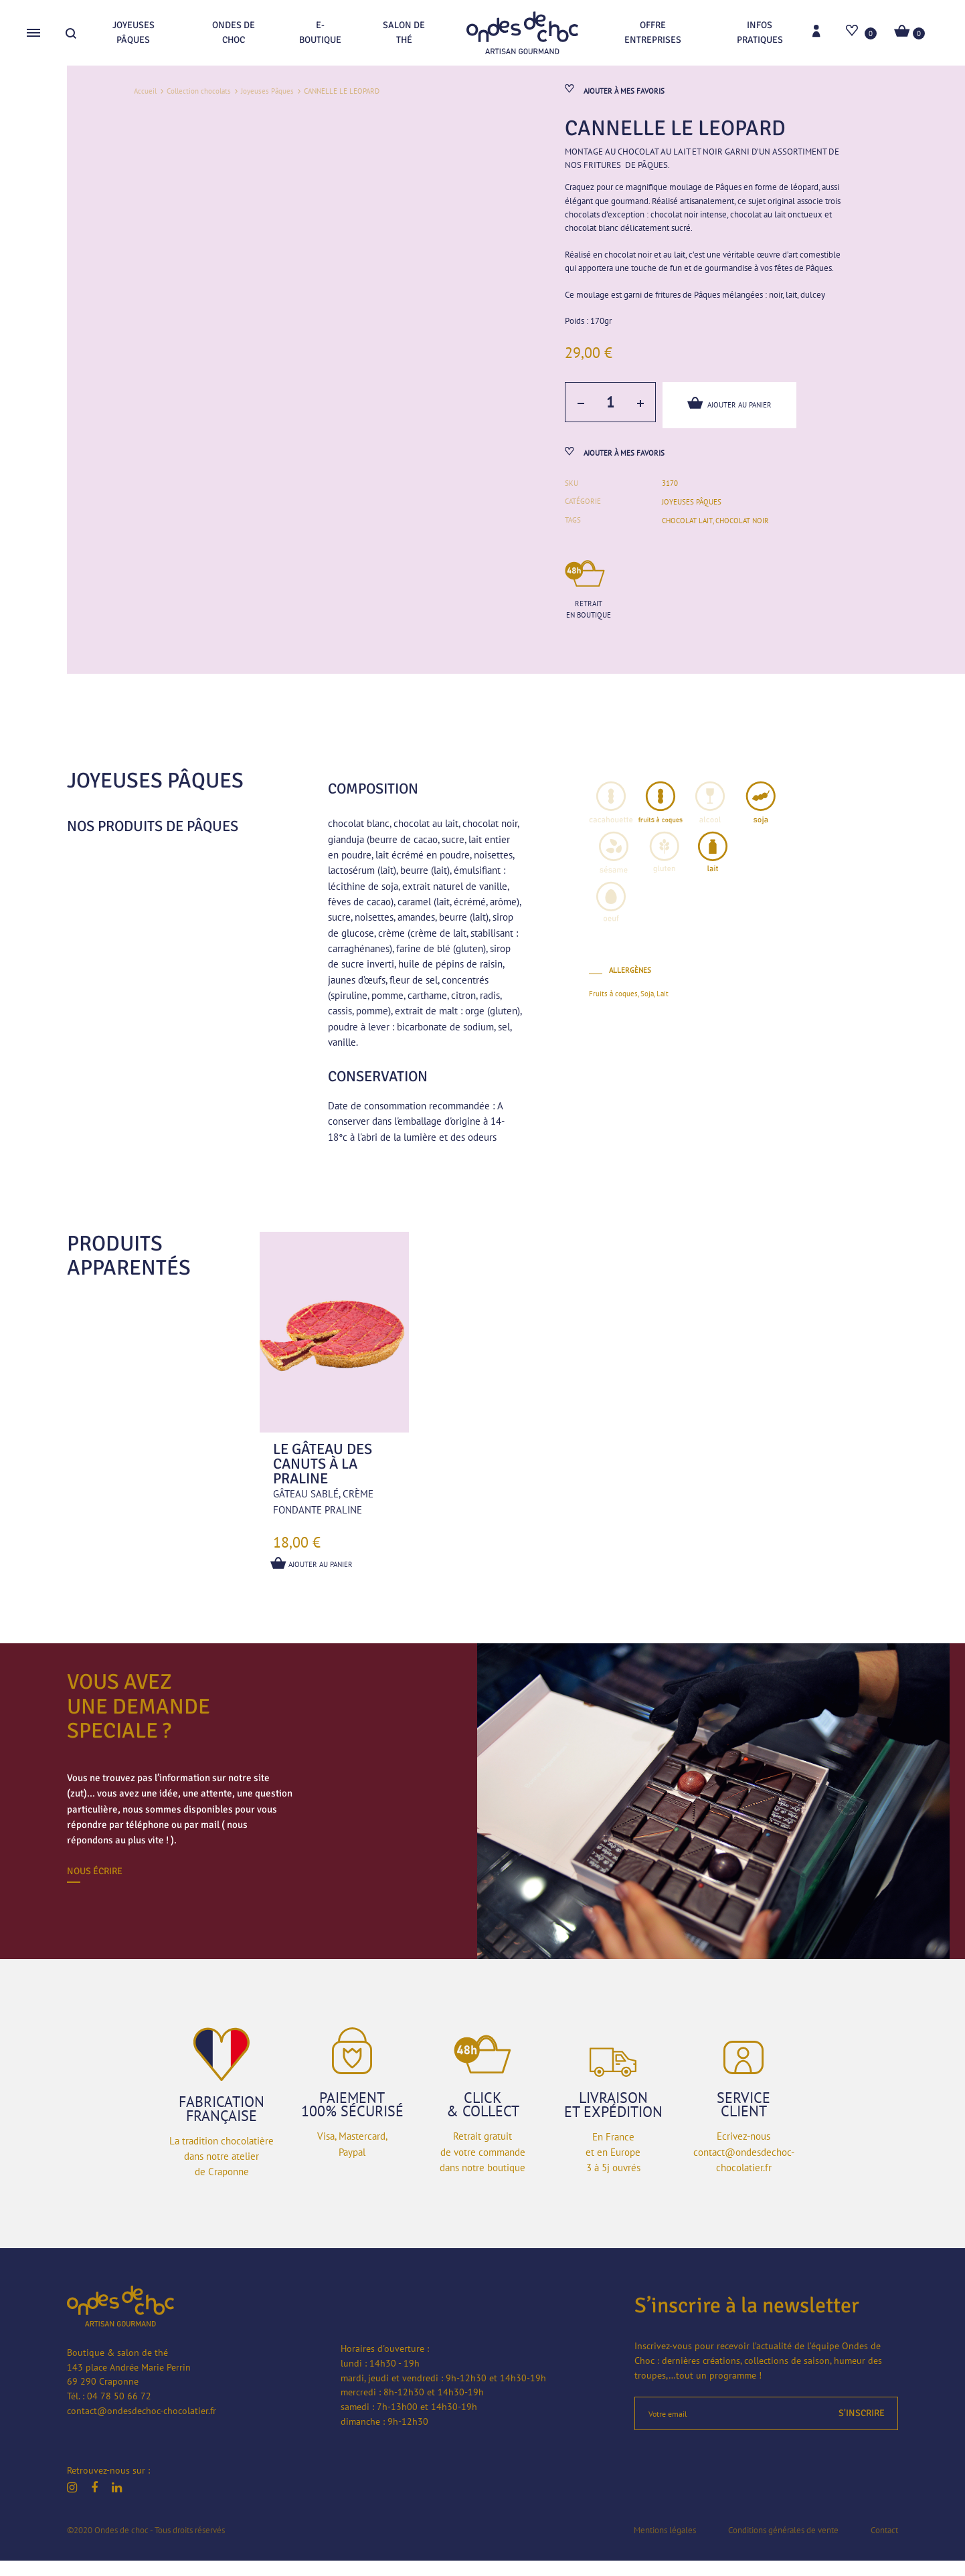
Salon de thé (404, 32)
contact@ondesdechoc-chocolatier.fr (141, 2425)
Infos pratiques (760, 32)
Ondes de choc (233, 32)
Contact (884, 2545)
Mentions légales (665, 2545)
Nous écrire (94, 1886)
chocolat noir (741, 536)
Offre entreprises (652, 32)
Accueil (145, 91)
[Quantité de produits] (609, 413)
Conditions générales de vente (783, 2545)
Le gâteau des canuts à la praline (322, 1479)
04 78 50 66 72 (119, 2411)
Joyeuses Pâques (133, 32)
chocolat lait (687, 536)
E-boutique (320, 32)
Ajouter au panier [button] (314, 1578)
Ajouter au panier (731, 412)
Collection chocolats (199, 91)
